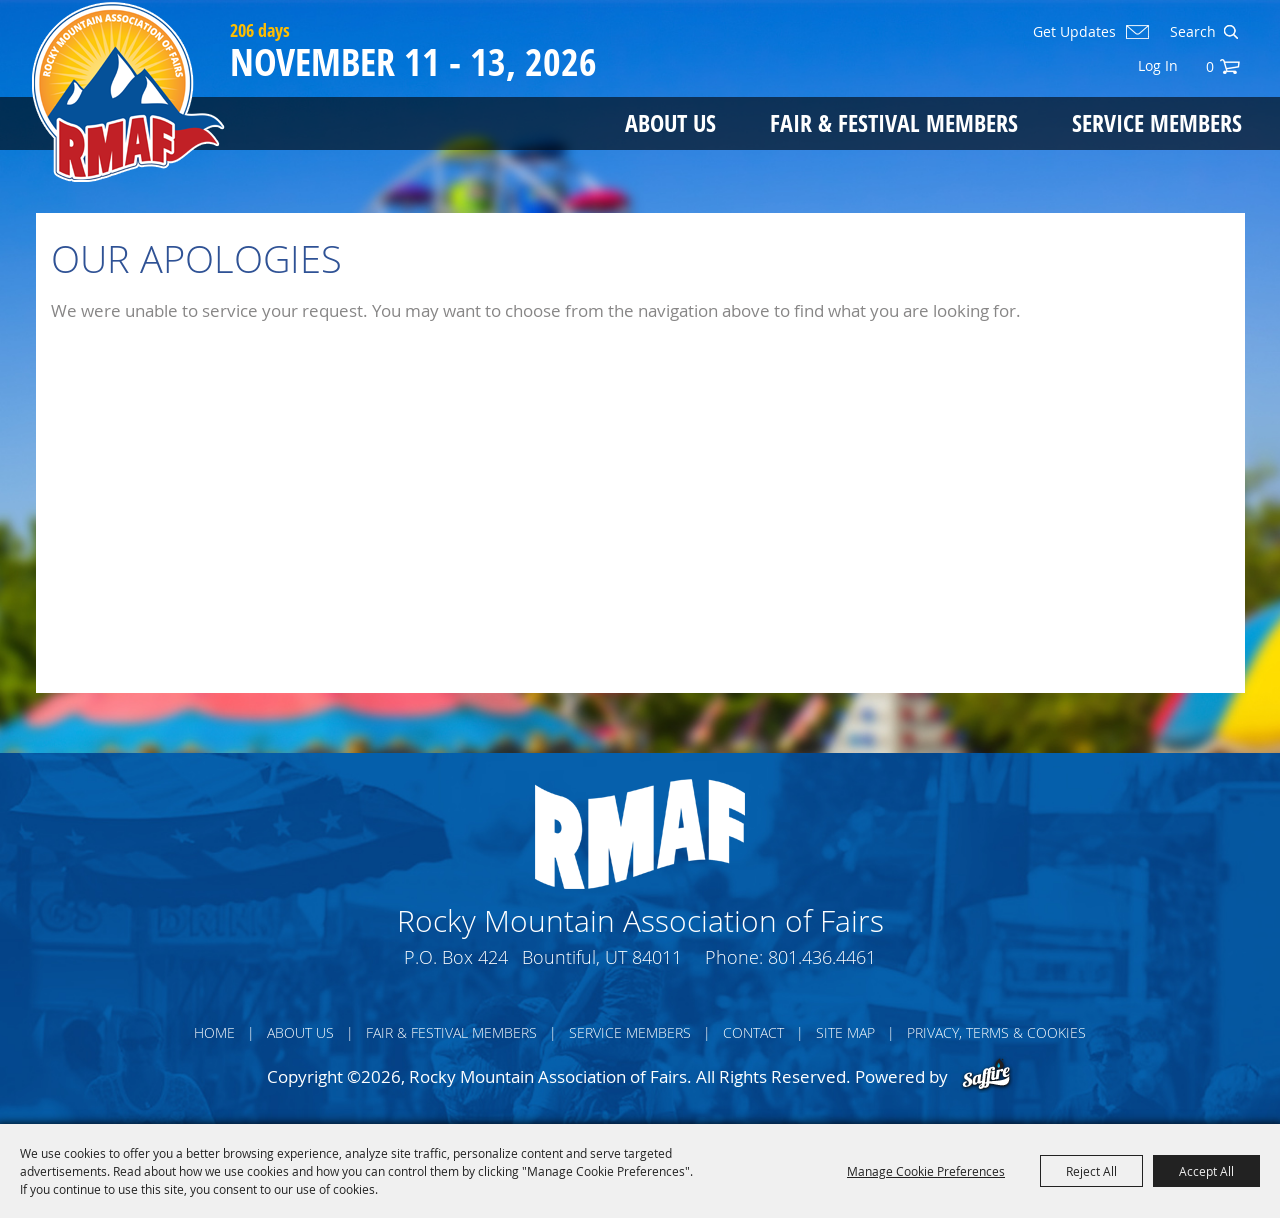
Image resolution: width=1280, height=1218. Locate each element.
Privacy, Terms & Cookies (996, 1032)
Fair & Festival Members (894, 122)
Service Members (1157, 122)
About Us (670, 122)
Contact (753, 1032)
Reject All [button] (1091, 1171)
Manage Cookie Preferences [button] (926, 1171)
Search (1230, 32)
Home (214, 1032)
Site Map (845, 1032)
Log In (1158, 65)
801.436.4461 (822, 957)
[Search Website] (1191, 32)
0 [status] (1210, 66)
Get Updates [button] (1074, 32)
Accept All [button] (1206, 1171)
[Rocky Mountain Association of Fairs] (128, 92)
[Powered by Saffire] (986, 1076)
